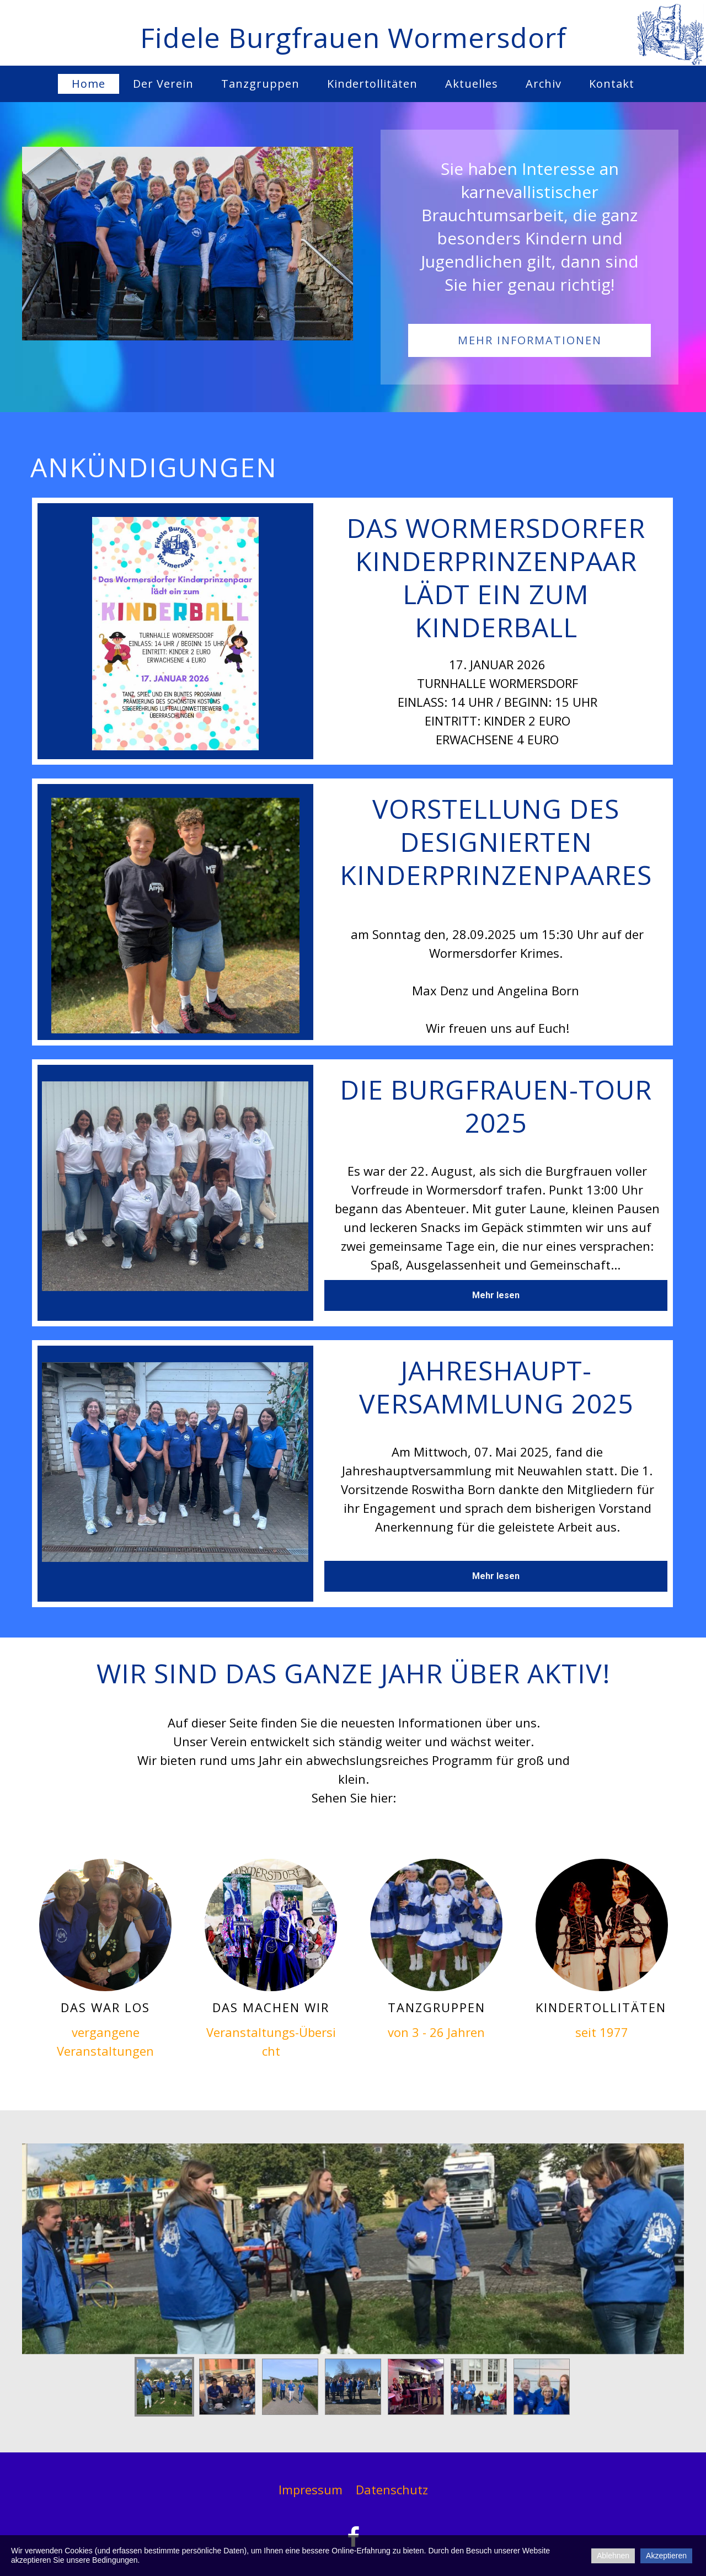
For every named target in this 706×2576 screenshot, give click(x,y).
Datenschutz (392, 2489)
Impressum (311, 2489)
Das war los (105, 2007)
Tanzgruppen (260, 83)
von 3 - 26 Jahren (436, 2032)
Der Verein (163, 83)
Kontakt (611, 83)
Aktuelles (471, 83)
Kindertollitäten (372, 83)
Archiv (543, 83)
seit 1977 (601, 2032)
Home (88, 83)
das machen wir (270, 2007)
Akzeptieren (666, 2555)
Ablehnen (613, 2555)
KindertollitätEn (601, 2007)
